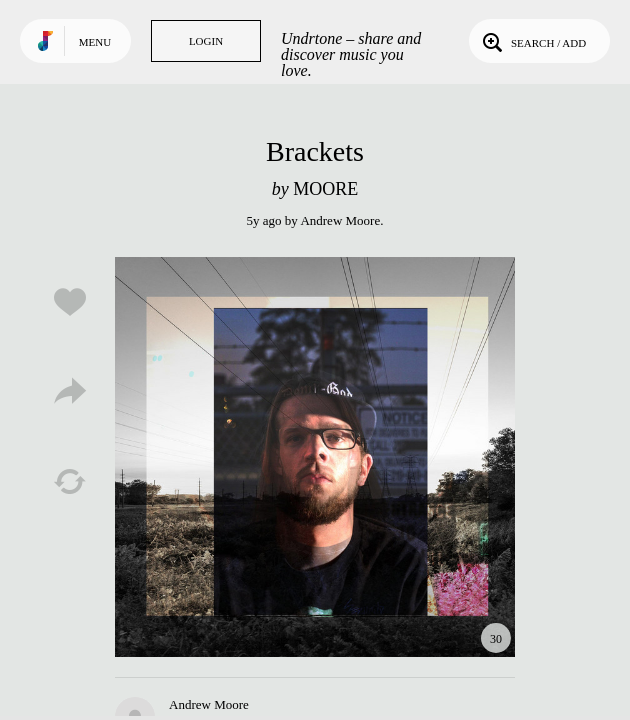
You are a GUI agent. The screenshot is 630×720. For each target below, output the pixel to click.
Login (206, 41)
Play (315, 457)
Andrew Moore (340, 220)
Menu (95, 42)
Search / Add (532, 41)
